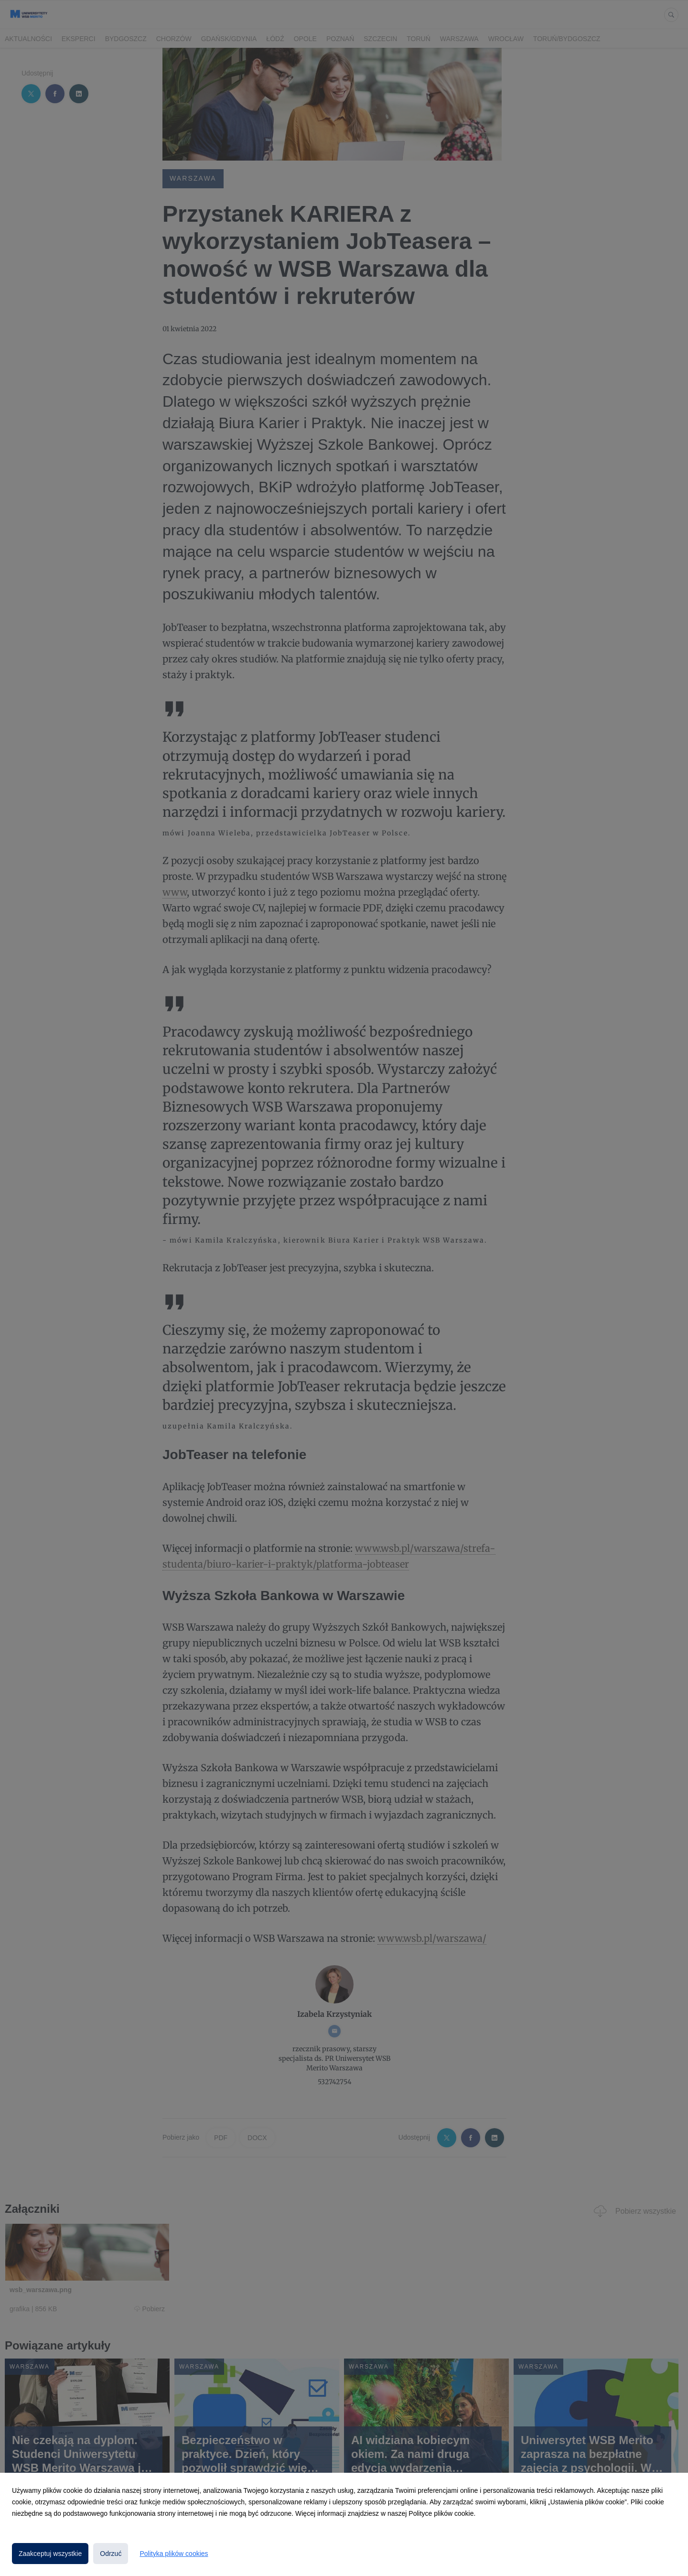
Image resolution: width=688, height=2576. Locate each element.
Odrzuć (110, 2553)
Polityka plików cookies (174, 2553)
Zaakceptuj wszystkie (50, 2553)
